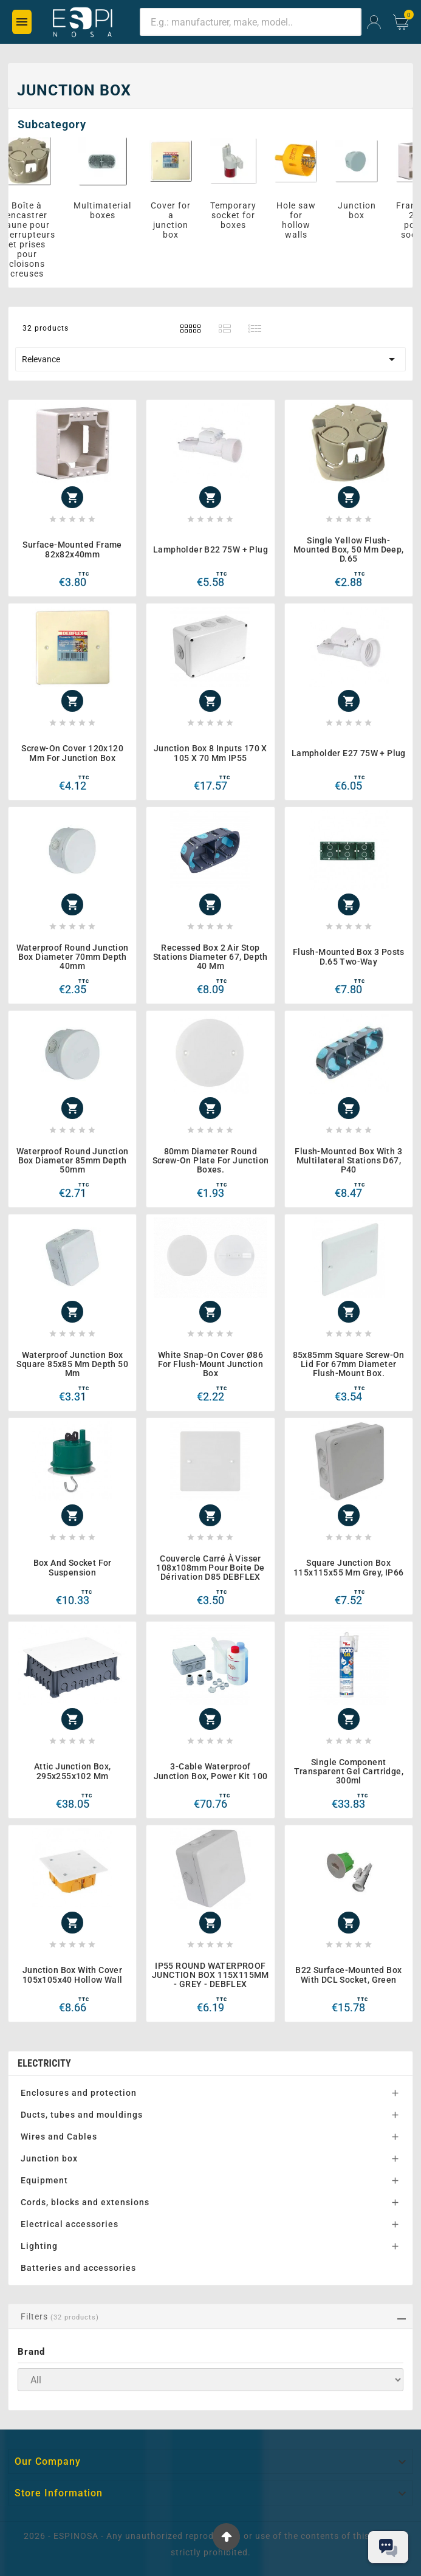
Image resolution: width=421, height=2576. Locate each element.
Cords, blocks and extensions (85, 2202)
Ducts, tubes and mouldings (82, 2115)
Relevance (210, 359)
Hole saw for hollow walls (304, 220)
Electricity (44, 2063)
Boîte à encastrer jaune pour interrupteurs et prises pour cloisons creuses (34, 239)
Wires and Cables (59, 2136)
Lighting (39, 2246)
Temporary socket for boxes (241, 215)
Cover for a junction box (179, 220)
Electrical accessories (69, 2224)
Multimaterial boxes (110, 210)
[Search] (250, 22)
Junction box (365, 210)
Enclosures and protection (79, 2093)
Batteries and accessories (78, 2268)
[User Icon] (374, 22)
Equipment (44, 2180)
